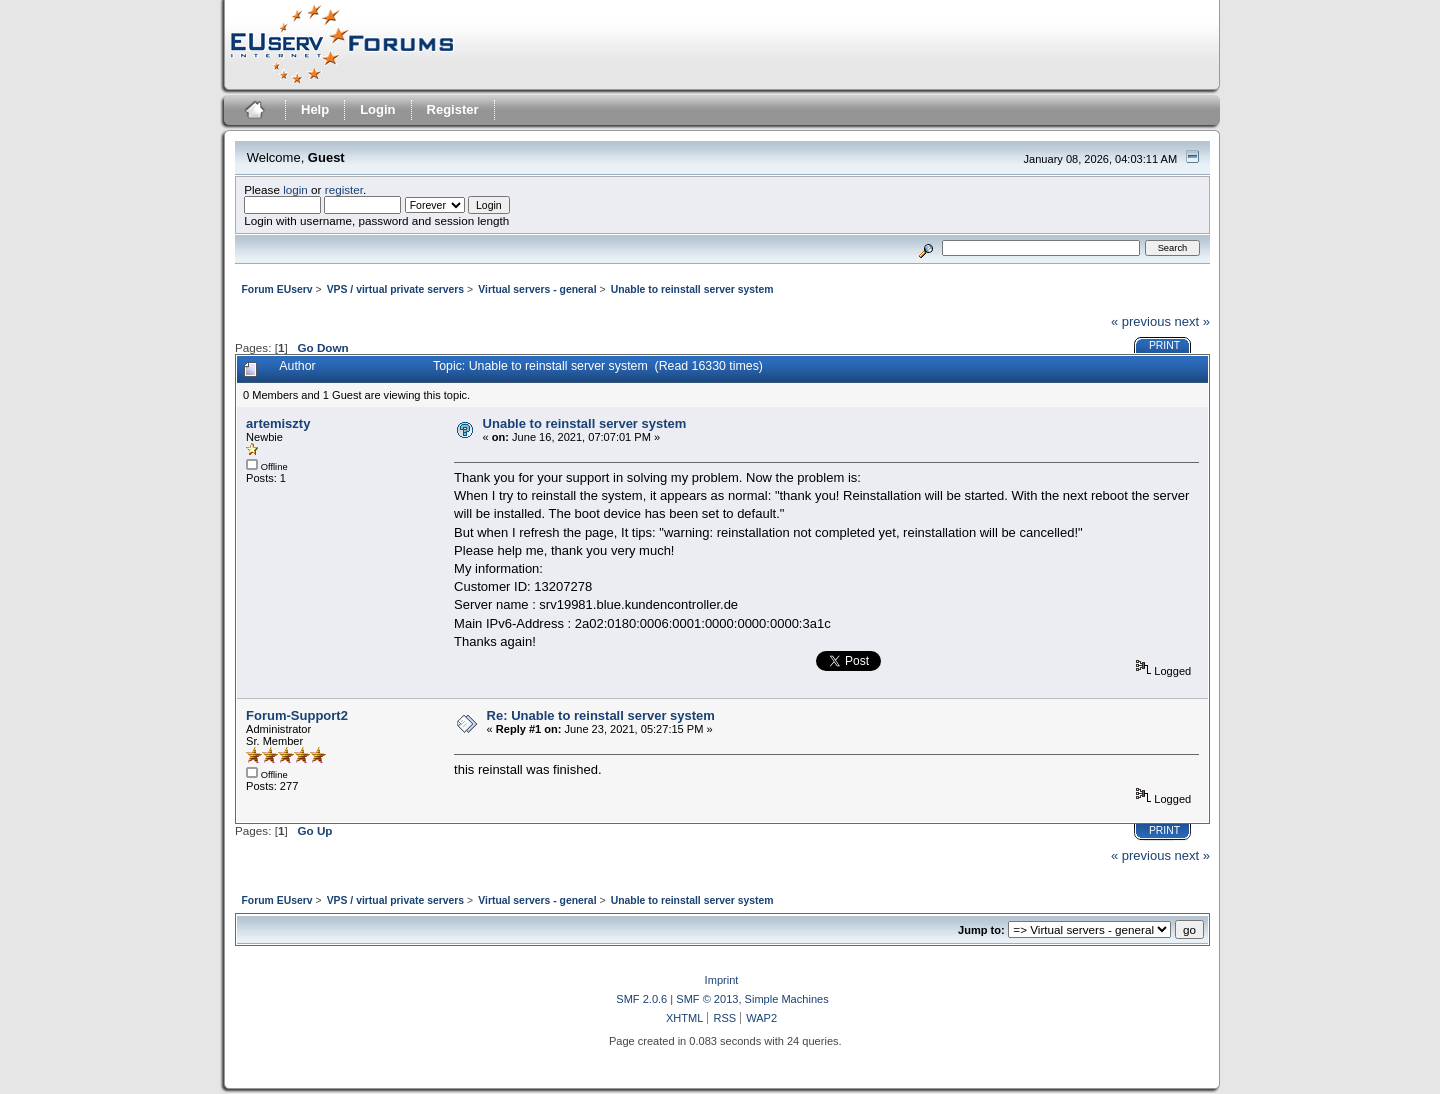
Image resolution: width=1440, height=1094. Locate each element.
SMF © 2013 (707, 999)
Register (453, 109)
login (295, 189)
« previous (1141, 321)
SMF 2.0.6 (641, 999)
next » (1192, 321)
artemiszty (278, 423)
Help (315, 109)
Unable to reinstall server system (585, 423)
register (344, 189)
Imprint (722, 980)
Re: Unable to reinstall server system (601, 715)
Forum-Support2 (297, 715)
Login (377, 109)
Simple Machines (787, 999)
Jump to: (981, 930)
